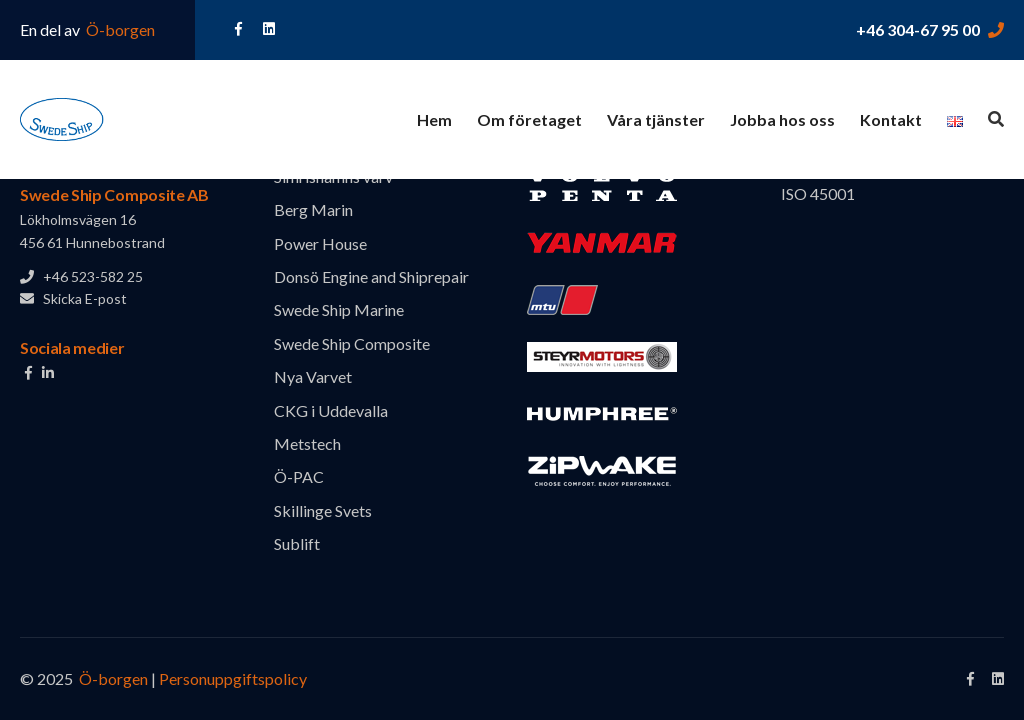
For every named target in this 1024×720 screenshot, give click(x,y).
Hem (434, 119)
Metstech (307, 443)
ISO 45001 (818, 193)
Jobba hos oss (782, 119)
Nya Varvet (313, 376)
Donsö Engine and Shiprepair (371, 276)
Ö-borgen (119, 29)
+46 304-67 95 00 (918, 29)
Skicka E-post (73, 298)
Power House (320, 243)
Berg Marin (313, 209)
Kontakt (891, 119)
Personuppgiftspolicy (233, 678)
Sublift (297, 543)
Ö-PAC (299, 476)
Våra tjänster (656, 119)
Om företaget (529, 119)
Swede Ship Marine (339, 309)
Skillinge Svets (323, 510)
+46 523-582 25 (81, 276)
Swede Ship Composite (352, 343)
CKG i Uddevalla (331, 410)
